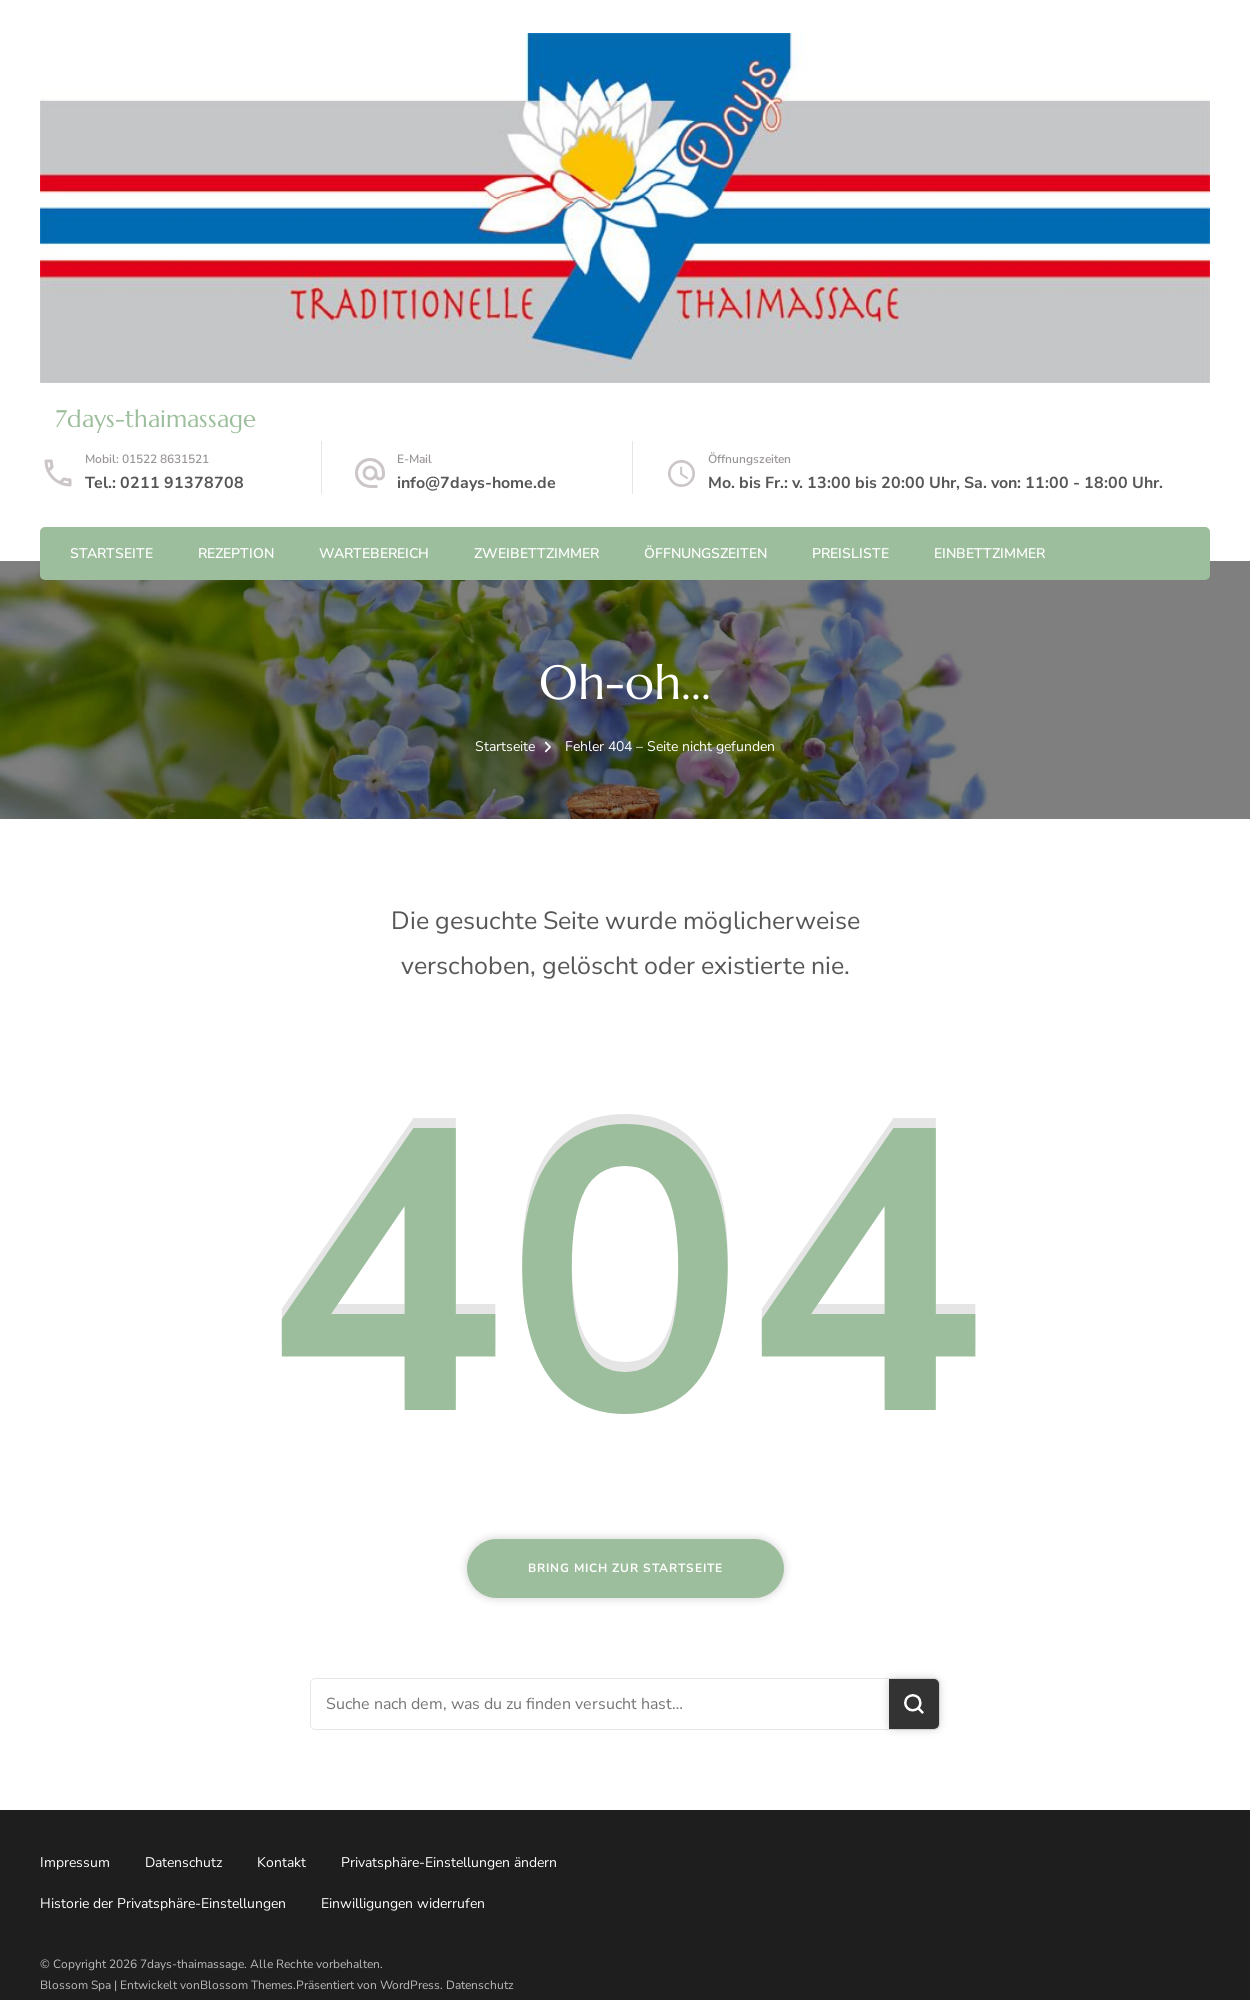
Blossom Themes (246, 1985)
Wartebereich (374, 553)
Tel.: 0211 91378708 (164, 483)
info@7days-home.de (476, 483)
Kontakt (281, 1862)
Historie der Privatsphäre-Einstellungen (163, 1903)
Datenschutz (183, 1862)
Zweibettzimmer (536, 553)
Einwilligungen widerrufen (403, 1903)
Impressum (75, 1862)
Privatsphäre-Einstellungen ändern (449, 1862)
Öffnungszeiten (705, 553)
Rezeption (236, 553)
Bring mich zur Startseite (625, 1568)
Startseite (111, 553)
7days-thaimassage (155, 419)
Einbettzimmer (989, 553)
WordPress (410, 1985)
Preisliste (850, 553)
